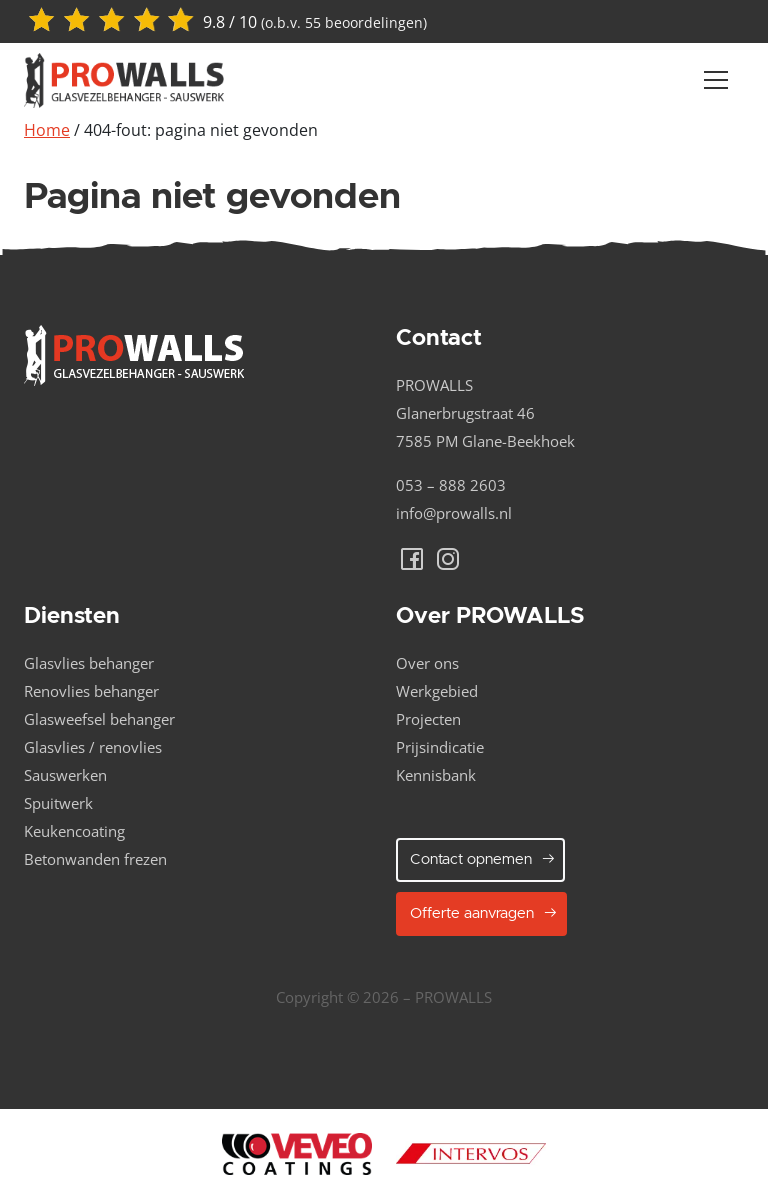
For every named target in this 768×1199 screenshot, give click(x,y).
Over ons (427, 663)
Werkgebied (437, 691)
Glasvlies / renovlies (93, 747)
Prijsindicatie (440, 747)
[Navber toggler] (716, 80)
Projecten (428, 719)
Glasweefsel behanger (99, 719)
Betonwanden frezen (95, 859)
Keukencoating (74, 831)
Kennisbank (436, 775)
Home (47, 130)
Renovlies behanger (91, 691)
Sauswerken (65, 775)
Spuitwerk (58, 803)
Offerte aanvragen (484, 913)
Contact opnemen (483, 859)
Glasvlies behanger (89, 663)
